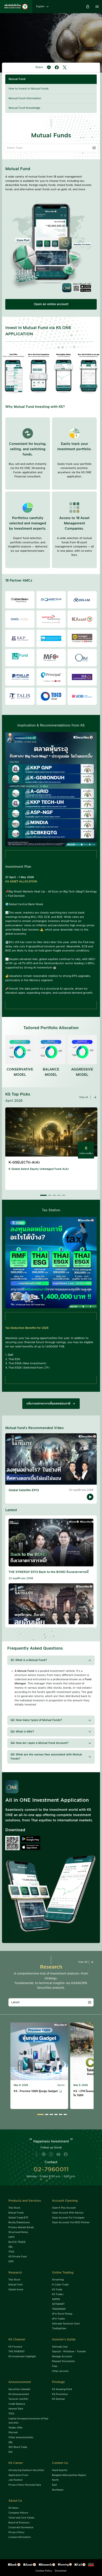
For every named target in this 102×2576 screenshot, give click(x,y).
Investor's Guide (64, 2339)
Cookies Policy (43, 2571)
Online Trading (62, 2273)
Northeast (57, 2490)
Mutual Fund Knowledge (24, 108)
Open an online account (51, 304)
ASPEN (56, 2299)
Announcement (19, 2382)
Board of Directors (19, 2522)
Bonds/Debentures (19, 2222)
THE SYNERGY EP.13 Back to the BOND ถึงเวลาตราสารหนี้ (49, 1572)
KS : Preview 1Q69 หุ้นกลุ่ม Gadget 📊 (38, 2091)
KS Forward (15, 2347)
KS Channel (16, 2339)
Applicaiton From (18, 2475)
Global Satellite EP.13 (24, 1490)
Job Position (15, 2480)
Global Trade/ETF (18, 2217)
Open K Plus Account (64, 2208)
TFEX (11, 2252)
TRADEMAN (59, 2309)
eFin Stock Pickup (62, 2314)
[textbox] (51, 148)
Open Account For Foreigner (68, 2217)
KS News (13, 2508)
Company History (18, 2513)
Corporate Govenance (20, 2527)
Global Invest (15, 2289)
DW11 (11, 2237)
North (55, 2480)
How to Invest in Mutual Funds (29, 88)
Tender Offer (15, 2427)
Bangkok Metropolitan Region (69, 2475)
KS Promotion (60, 2394)
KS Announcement (18, 2394)
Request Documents (63, 2361)
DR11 (11, 2261)
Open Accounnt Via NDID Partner (71, 2222)
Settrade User (60, 2347)
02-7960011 (51, 2169)
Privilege (58, 2382)
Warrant (13, 2432)
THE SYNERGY (16, 2351)
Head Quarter (60, 2470)
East (54, 2485)
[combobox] (51, 148)
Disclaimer (61, 2571)
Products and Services (24, 2201)
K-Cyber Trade (60, 2284)
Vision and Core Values (21, 2517)
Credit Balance (16, 2404)
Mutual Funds (16, 2212)
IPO (10, 2452)
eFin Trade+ (58, 2318)
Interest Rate (15, 2408)
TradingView (59, 2328)
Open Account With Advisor (68, 2212)
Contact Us (60, 2463)
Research (15, 2273)
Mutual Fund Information (25, 98)
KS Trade (57, 2289)
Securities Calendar (19, 2389)
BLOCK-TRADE (17, 2242)
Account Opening (65, 2201)
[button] (97, 6)
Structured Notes (18, 2232)
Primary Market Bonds (21, 2227)
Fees (54, 2366)
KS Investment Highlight (22, 2356)
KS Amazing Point (62, 2389)
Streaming (58, 2279)
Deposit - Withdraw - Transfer (69, 2351)
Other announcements (20, 2437)
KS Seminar (58, 2399)
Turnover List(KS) (18, 2399)
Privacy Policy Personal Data (24, 2485)
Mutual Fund (17, 79)
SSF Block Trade (17, 2447)
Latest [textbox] (15, 2002)
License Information (19, 2537)
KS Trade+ (58, 2294)
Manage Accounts (62, 2356)
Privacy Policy (16, 2532)
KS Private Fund (17, 2256)
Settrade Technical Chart (66, 2323)
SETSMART (58, 2304)
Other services (60, 2371)
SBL (10, 2247)
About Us (15, 2501)
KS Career (15, 2463)
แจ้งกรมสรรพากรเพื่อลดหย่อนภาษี (51, 1403)
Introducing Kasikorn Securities (26, 2470)
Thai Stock (14, 2208)
